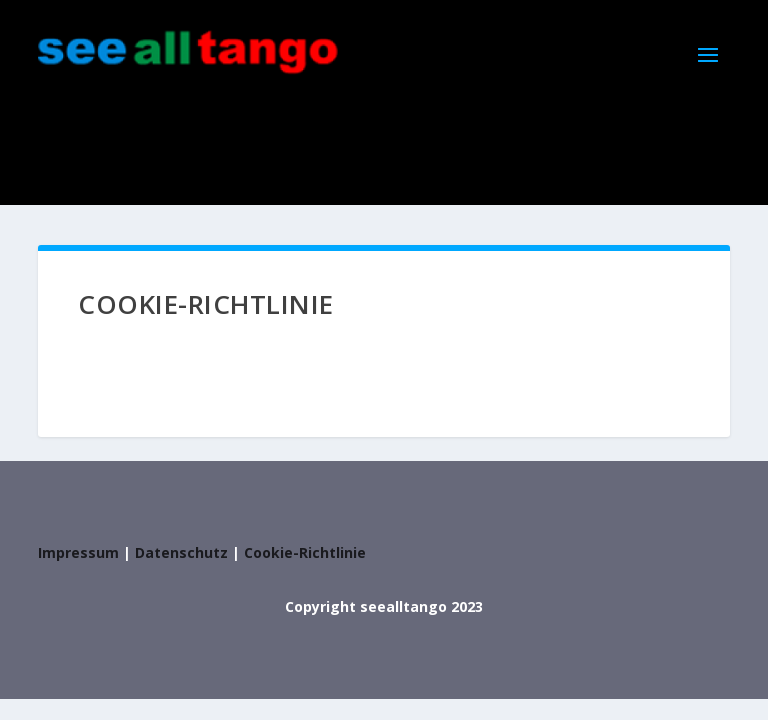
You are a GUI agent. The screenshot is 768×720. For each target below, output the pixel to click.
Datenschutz (181, 552)
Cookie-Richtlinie (305, 552)
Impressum (78, 552)
